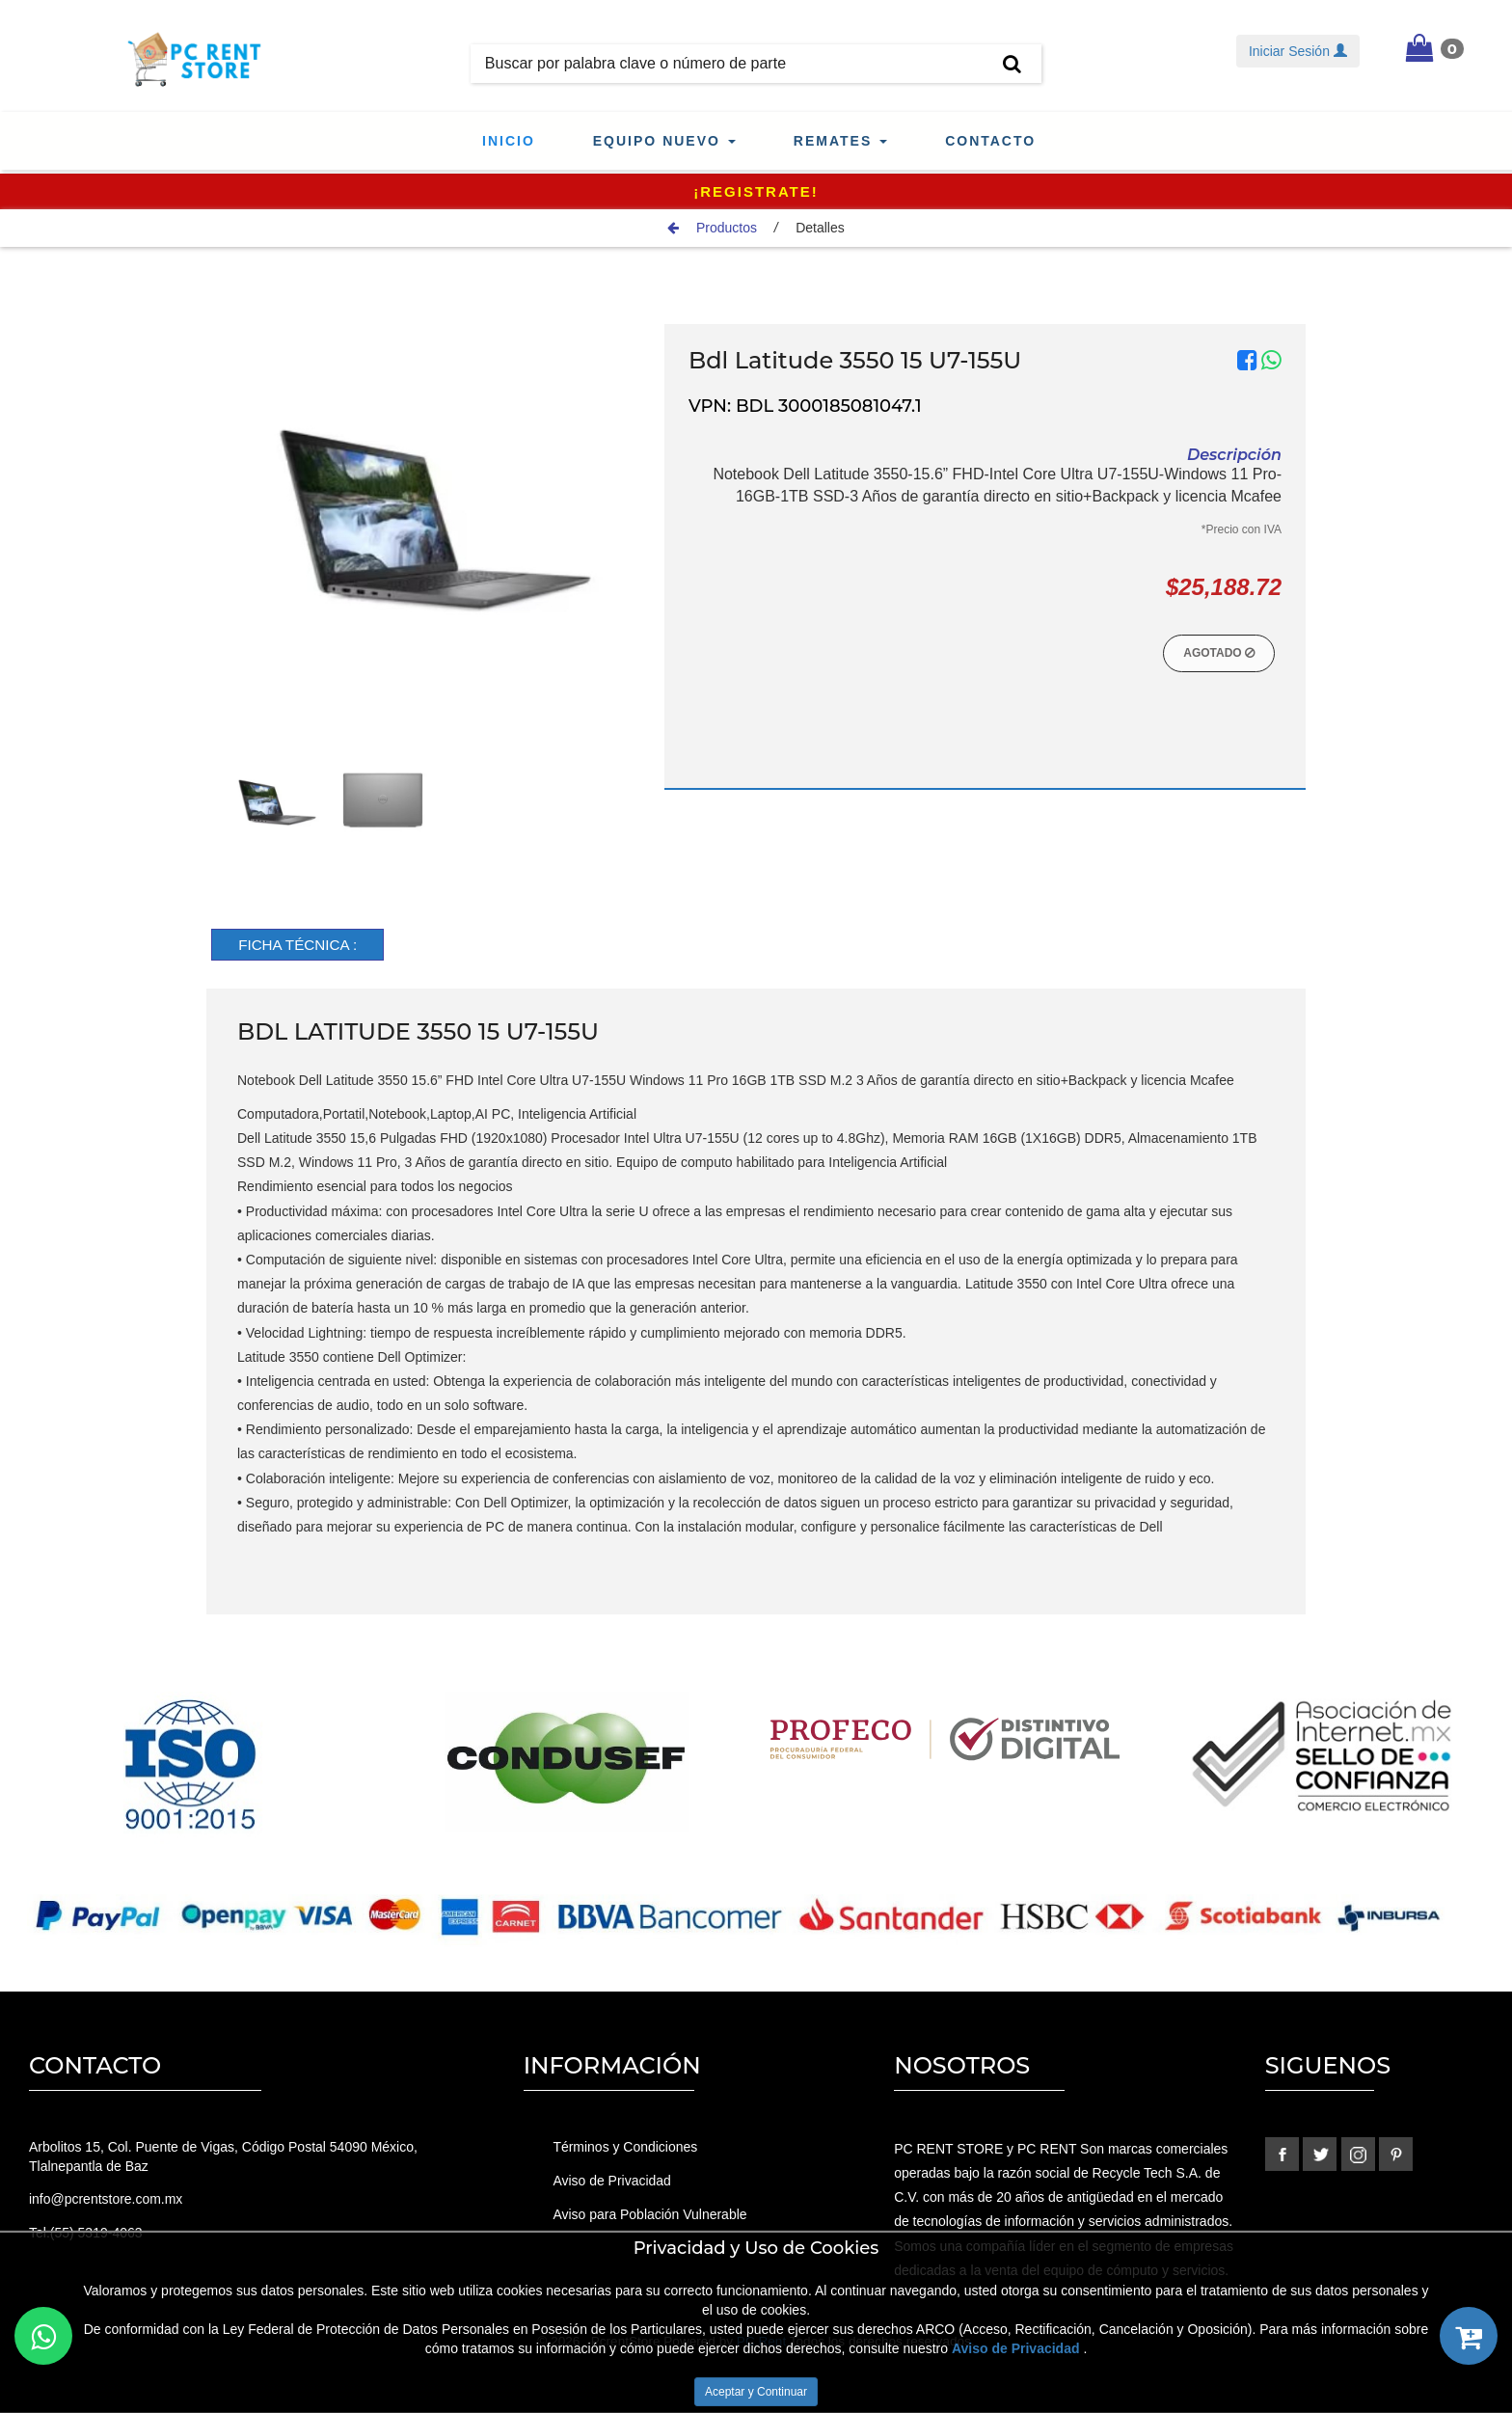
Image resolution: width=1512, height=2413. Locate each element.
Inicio (508, 141)
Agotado (1219, 653)
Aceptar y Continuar (756, 2392)
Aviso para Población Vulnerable (650, 2213)
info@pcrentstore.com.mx (106, 2200)
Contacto (990, 141)
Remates (840, 141)
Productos (712, 227)
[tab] (303, 945)
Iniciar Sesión (1298, 51)
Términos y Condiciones (625, 2147)
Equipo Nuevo (664, 141)
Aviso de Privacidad (612, 2180)
